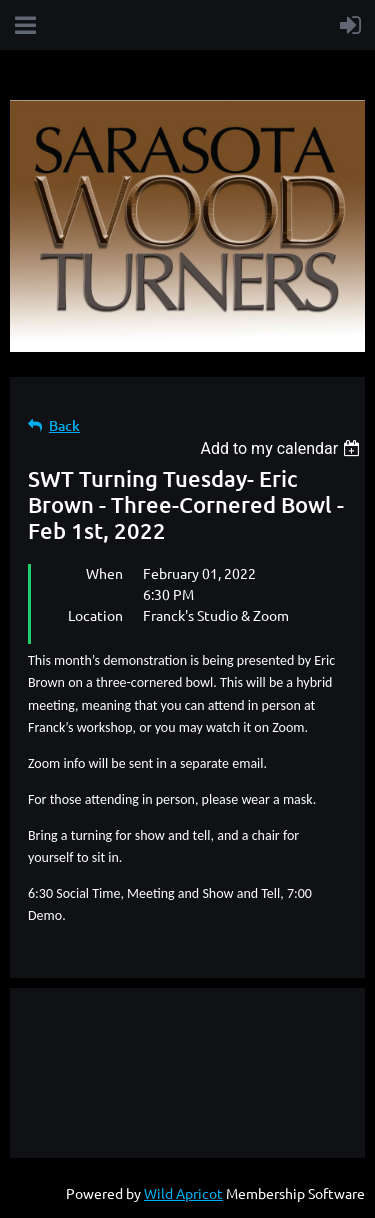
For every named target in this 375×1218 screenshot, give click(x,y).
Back (64, 425)
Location (95, 615)
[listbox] (282, 448)
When (104, 573)
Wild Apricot (183, 1193)
